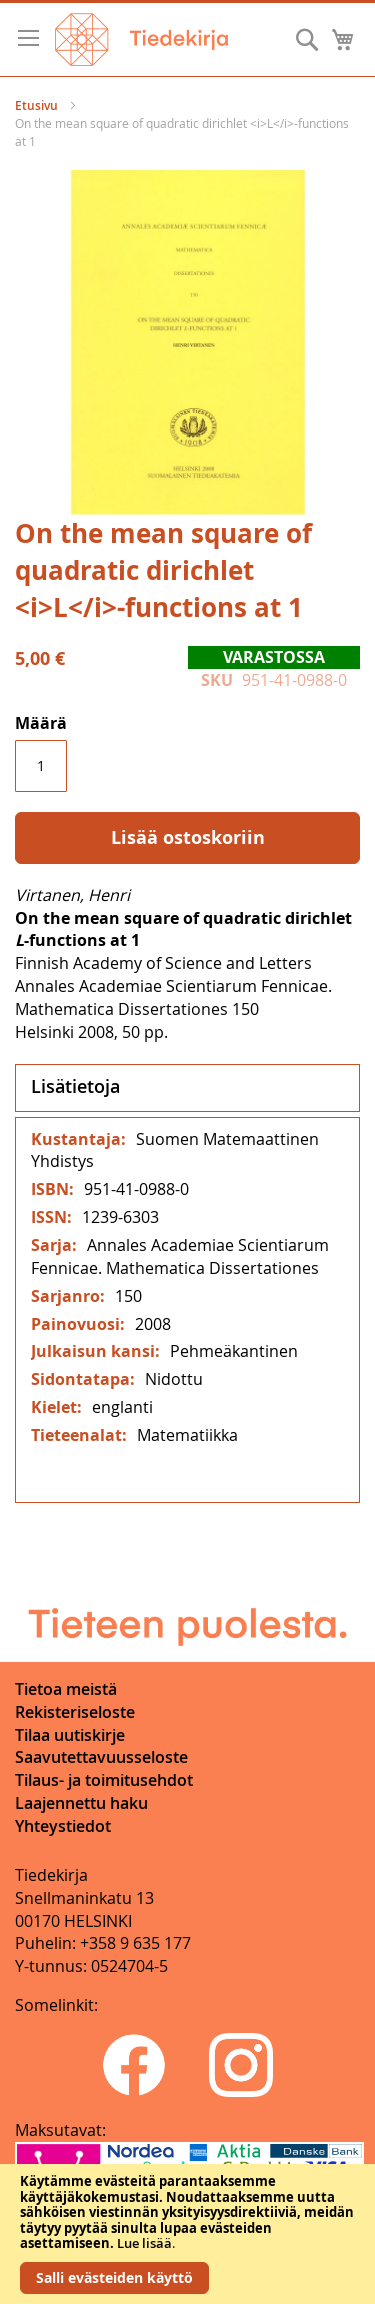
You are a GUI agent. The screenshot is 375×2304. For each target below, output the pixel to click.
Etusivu (36, 105)
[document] (187, 2234)
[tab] (187, 1088)
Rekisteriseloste (75, 1712)
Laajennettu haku (81, 1803)
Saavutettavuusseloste (101, 1757)
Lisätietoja (75, 1086)
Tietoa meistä (66, 1689)
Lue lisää (144, 2243)
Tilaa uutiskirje (70, 1735)
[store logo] (141, 39)
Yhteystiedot (63, 1826)
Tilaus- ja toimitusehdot (104, 1780)
